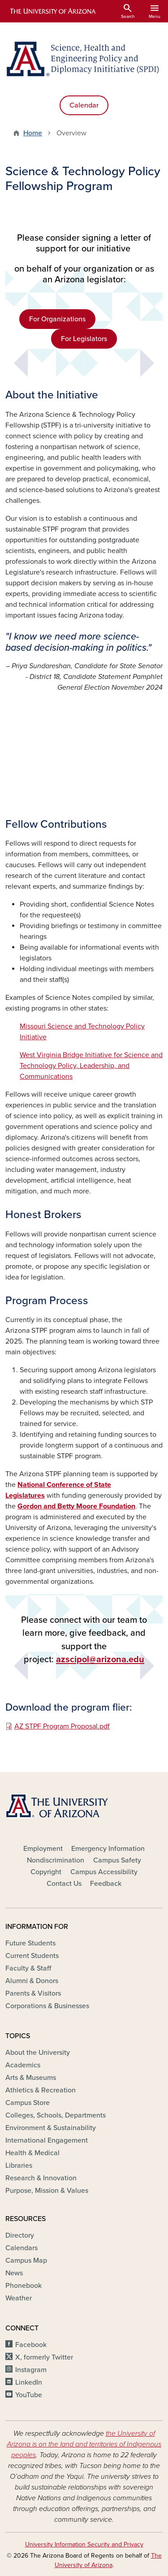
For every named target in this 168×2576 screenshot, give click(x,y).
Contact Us (64, 1883)
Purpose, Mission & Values (46, 2190)
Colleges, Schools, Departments (55, 2115)
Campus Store (27, 2102)
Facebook (31, 2344)
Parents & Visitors (33, 1993)
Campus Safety (117, 1860)
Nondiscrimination (55, 1860)
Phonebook (23, 2285)
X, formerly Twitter (44, 2357)
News (14, 2273)
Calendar (84, 105)
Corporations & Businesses (47, 2005)
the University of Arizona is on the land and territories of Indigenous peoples (84, 2444)
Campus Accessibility (104, 1871)
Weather (18, 2298)
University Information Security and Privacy (84, 2544)
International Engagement (46, 2140)
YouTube (28, 2394)
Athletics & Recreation (40, 2090)
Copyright (45, 1871)
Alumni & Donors (31, 1980)
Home (32, 133)
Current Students (32, 1955)
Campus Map (26, 2260)
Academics (22, 2065)
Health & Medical (32, 2152)
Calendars (21, 2247)
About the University (37, 2052)
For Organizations (57, 319)
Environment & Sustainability (50, 2127)
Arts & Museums (30, 2077)
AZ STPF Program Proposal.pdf (62, 1726)
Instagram (31, 2369)
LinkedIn (28, 2382)
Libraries (18, 2165)
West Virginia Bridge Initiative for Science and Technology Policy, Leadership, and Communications (91, 1065)
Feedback (105, 1883)
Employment (43, 1848)
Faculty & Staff (28, 1968)
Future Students (30, 1943)
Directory (19, 2235)
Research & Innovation (41, 2178)
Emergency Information (108, 1848)
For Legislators (84, 338)
